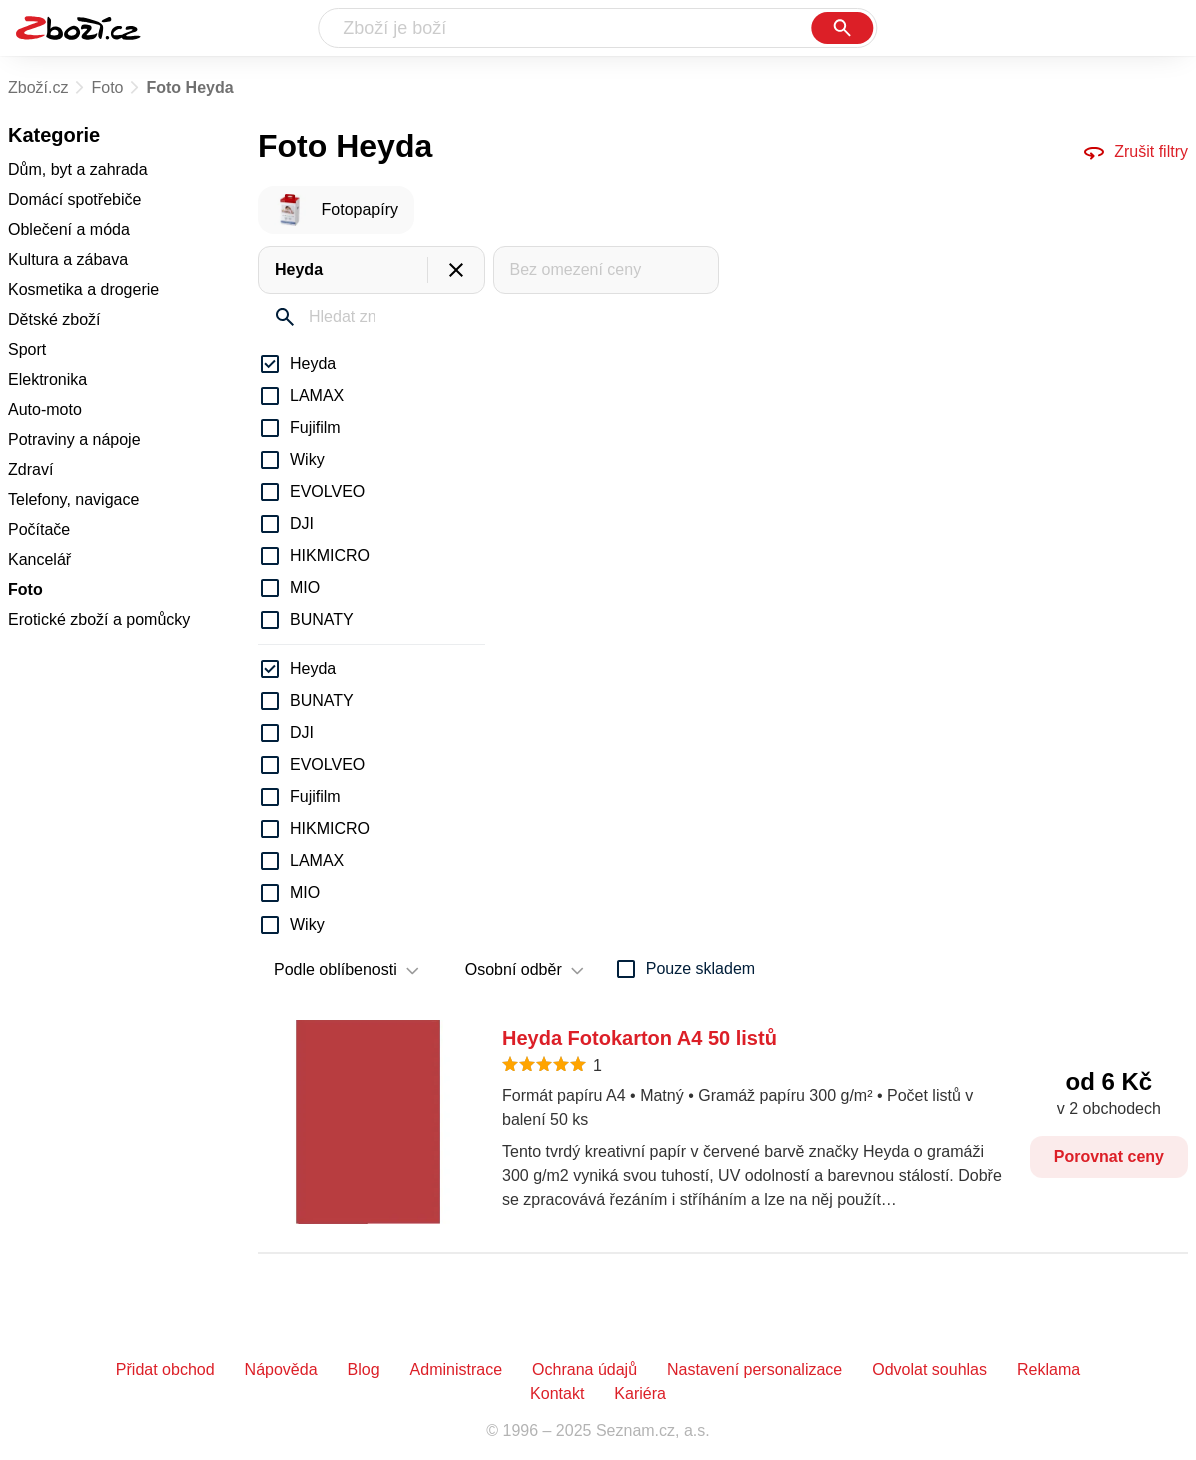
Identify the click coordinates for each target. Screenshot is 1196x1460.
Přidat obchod (165, 1369)
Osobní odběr (513, 969)
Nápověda (281, 1369)
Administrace (456, 1369)
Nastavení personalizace (754, 1369)
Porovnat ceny (1109, 1156)
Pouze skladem (700, 968)
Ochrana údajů (584, 1369)
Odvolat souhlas (929, 1369)
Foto (107, 87)
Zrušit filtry (1135, 152)
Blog (364, 1369)
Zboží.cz (38, 87)
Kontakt (557, 1393)
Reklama (1048, 1369)
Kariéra (640, 1393)
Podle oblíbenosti (335, 969)
